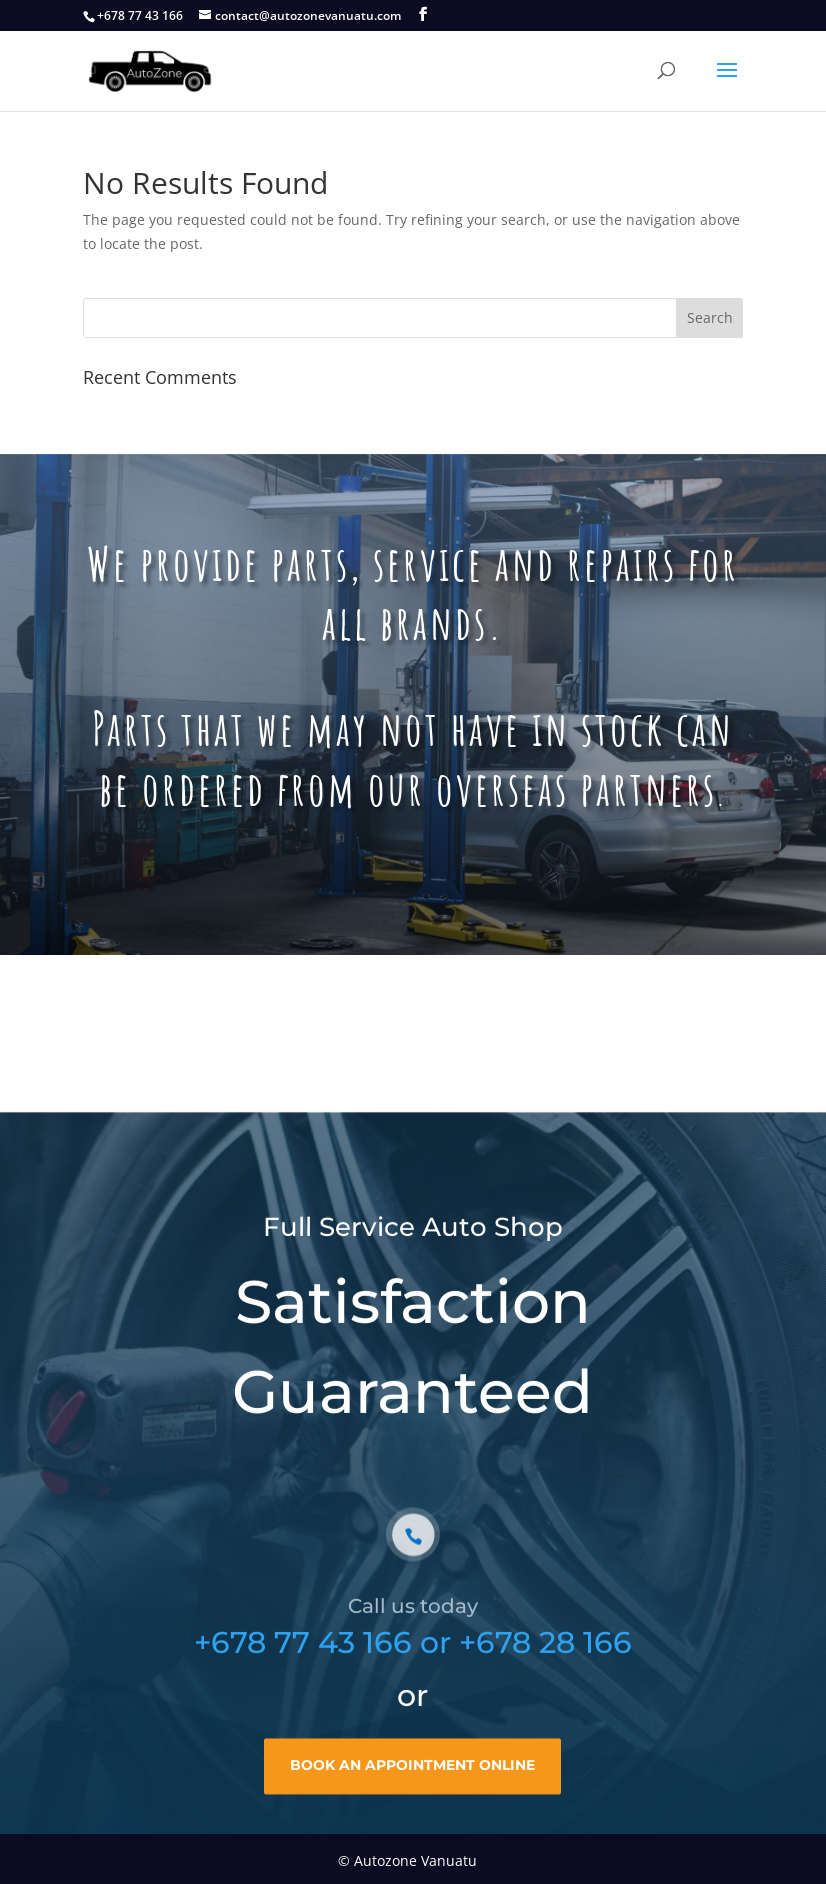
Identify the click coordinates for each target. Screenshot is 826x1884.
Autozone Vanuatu (415, 1860)
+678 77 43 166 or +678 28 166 (413, 1661)
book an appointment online (412, 1784)
